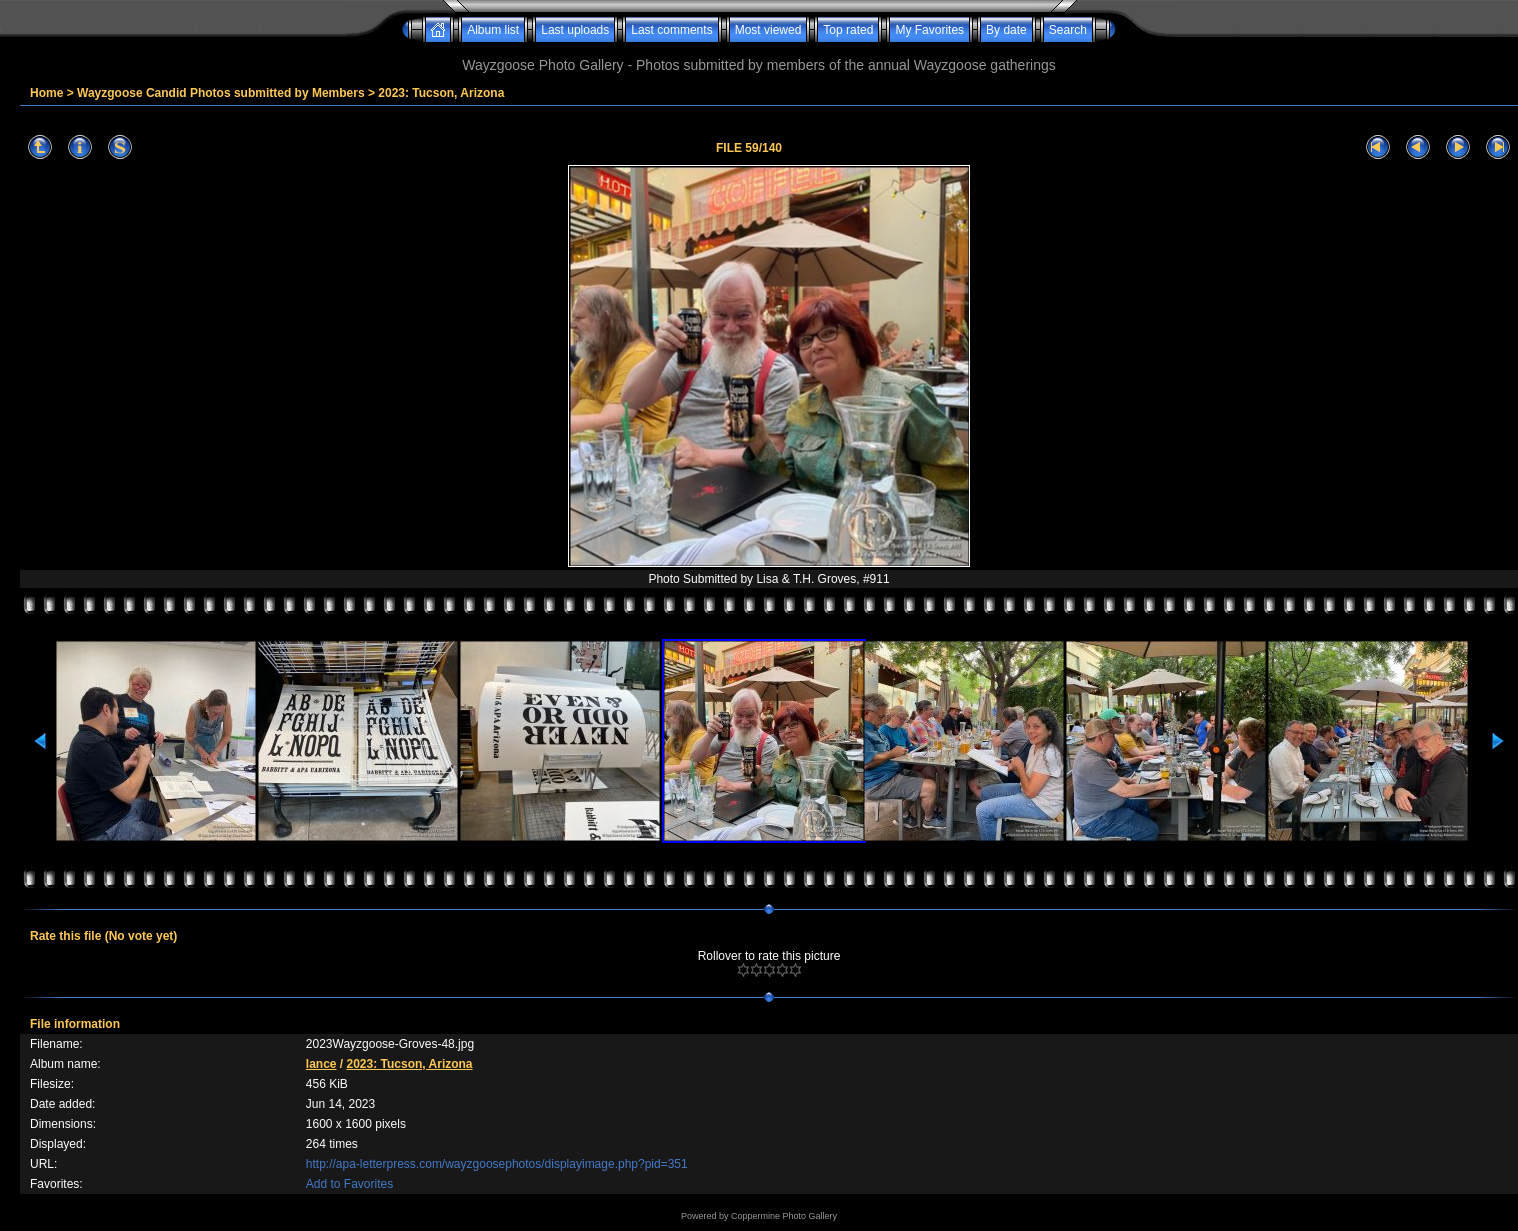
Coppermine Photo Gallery (784, 1216)
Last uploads (575, 30)
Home (46, 93)
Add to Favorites (349, 1184)
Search (1068, 30)
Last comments (671, 30)
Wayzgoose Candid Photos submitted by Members (221, 93)
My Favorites (929, 30)
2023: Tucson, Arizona (441, 93)
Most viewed (768, 30)
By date (1006, 30)
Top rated (848, 30)
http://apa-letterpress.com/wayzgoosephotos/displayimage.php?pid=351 (497, 1164)
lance (321, 1064)
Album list (493, 30)
